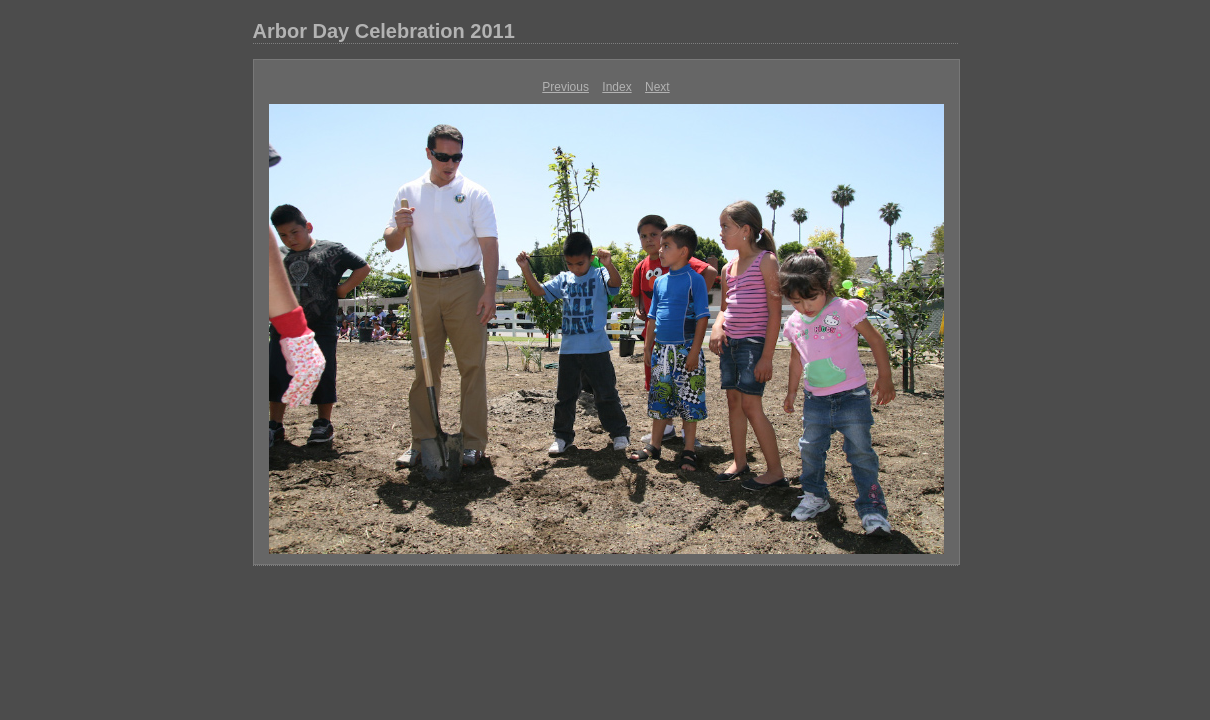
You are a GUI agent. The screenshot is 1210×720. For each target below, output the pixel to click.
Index (616, 87)
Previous (565, 87)
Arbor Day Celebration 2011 (384, 31)
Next (657, 87)
